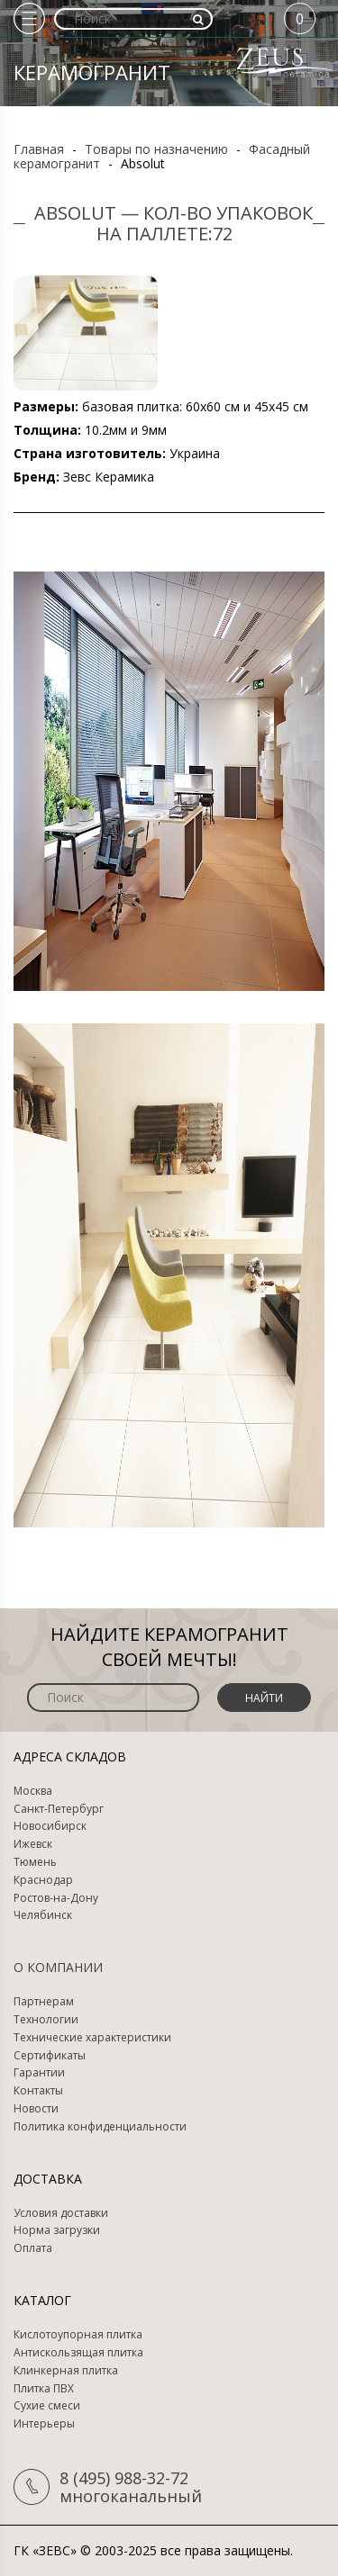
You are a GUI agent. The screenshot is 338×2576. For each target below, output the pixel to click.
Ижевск (33, 1844)
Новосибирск (50, 1826)
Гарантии (39, 2073)
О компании (58, 1967)
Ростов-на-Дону (56, 1898)
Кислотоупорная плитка (78, 2334)
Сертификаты (50, 2055)
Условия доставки (61, 2213)
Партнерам (44, 2001)
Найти (264, 1698)
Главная (39, 149)
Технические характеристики (92, 2037)
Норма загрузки (57, 2230)
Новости (36, 2109)
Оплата (33, 2248)
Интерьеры (44, 2424)
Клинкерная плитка (66, 2370)
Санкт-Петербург (59, 1809)
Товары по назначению (156, 149)
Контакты (38, 2091)
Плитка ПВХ (44, 2388)
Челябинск (43, 1915)
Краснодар (43, 1880)
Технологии (46, 2019)
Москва (33, 1791)
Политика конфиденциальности (100, 2127)
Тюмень (35, 1862)
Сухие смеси (47, 2406)
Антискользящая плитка (78, 2352)
